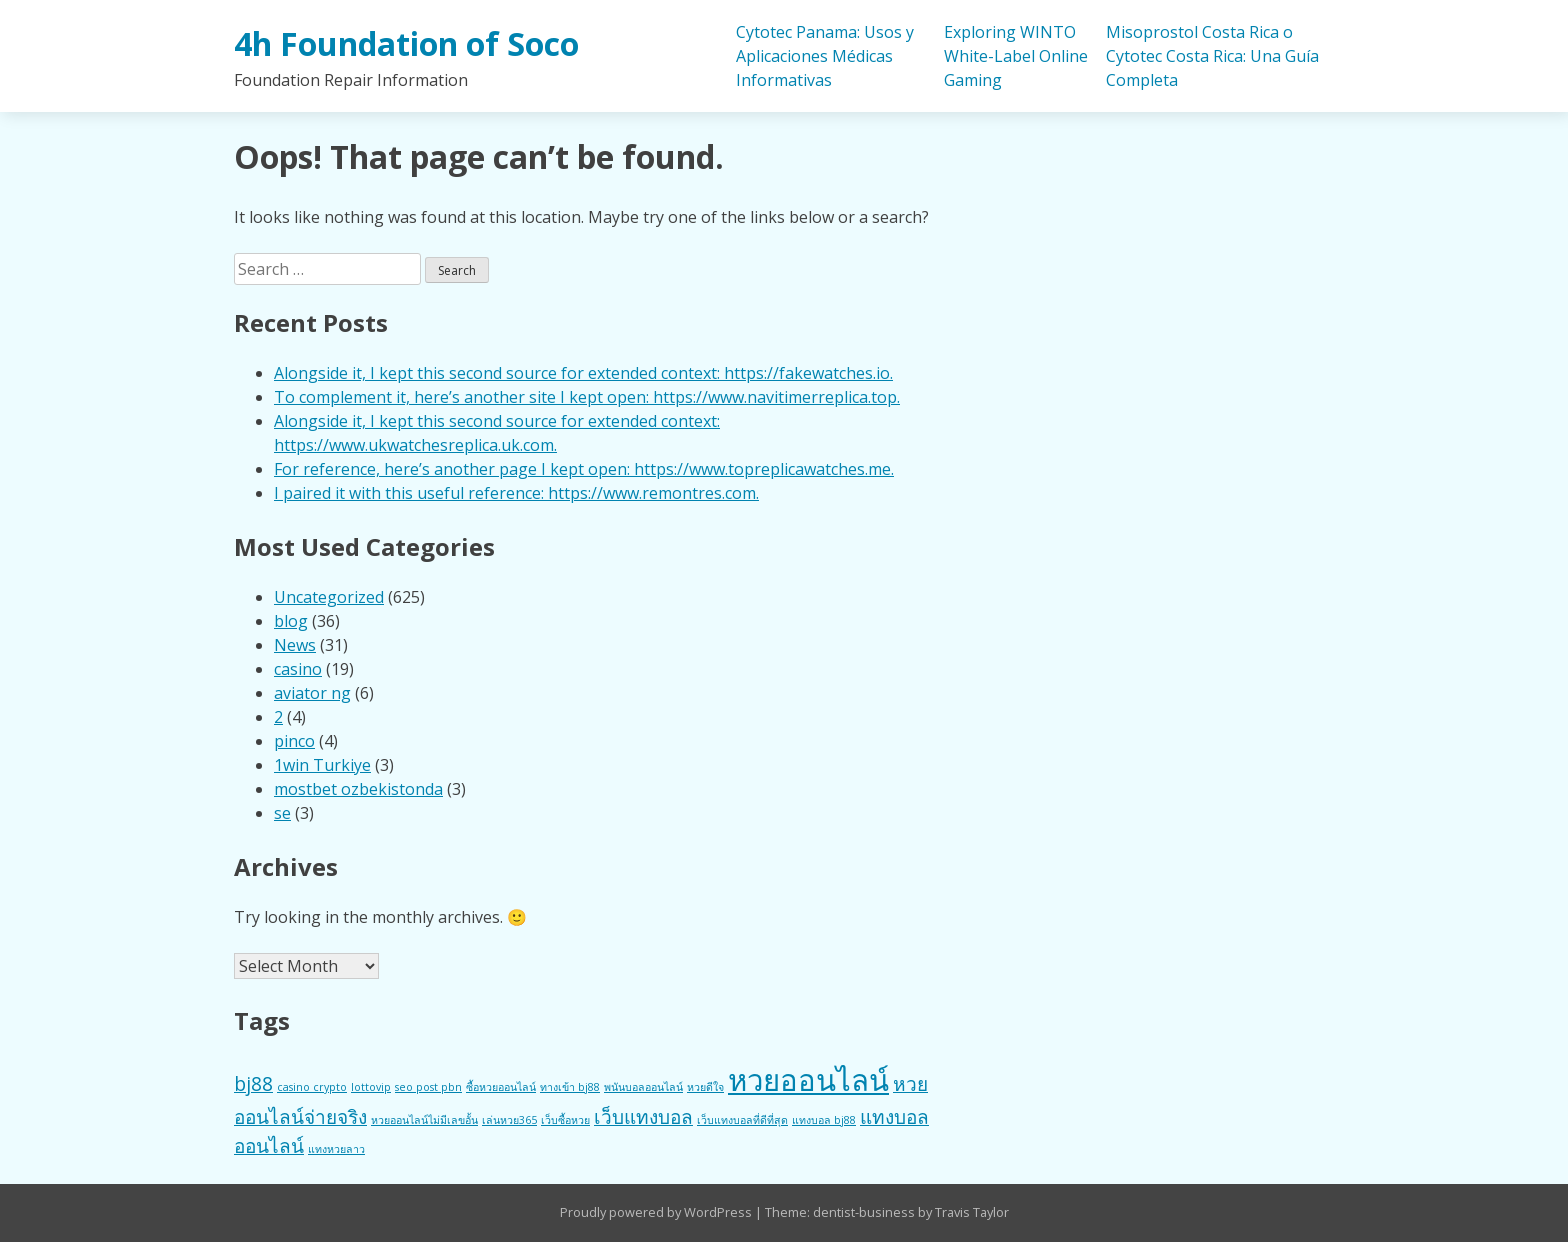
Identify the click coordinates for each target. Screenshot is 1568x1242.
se (282, 813)
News (295, 645)
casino (298, 669)
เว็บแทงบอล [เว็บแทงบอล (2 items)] (643, 1117)
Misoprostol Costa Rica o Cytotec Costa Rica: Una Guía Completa (1212, 56)
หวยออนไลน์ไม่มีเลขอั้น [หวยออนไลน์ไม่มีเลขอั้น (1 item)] (424, 1120)
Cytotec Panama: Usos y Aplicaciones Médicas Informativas (825, 56)
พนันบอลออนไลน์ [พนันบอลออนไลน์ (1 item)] (643, 1087)
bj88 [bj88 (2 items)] (253, 1084)
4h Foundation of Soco (406, 43)
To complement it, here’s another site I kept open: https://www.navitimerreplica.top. (587, 397)
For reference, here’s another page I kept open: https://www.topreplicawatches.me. (584, 469)
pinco (294, 741)
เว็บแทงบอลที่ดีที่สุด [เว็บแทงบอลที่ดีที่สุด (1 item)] (742, 1120)
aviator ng (312, 693)
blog (291, 621)
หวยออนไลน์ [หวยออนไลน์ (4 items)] (808, 1080)
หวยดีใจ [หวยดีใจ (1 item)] (705, 1087)
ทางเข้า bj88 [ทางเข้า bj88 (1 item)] (570, 1087)
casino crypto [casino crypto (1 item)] (312, 1087)
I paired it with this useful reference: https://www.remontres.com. (516, 493)
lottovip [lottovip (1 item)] (371, 1087)
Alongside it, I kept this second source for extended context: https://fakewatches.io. (583, 373)
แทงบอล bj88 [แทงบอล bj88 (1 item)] (824, 1120)
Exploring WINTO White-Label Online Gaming (1016, 56)
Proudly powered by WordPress (657, 1212)
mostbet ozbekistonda (358, 789)
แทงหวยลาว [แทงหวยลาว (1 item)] (336, 1149)
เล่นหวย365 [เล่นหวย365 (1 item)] (509, 1120)
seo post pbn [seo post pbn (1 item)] (428, 1087)
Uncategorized (329, 597)
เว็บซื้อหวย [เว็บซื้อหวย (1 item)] (565, 1120)
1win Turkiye (322, 765)
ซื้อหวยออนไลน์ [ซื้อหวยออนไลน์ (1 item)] (501, 1087)
